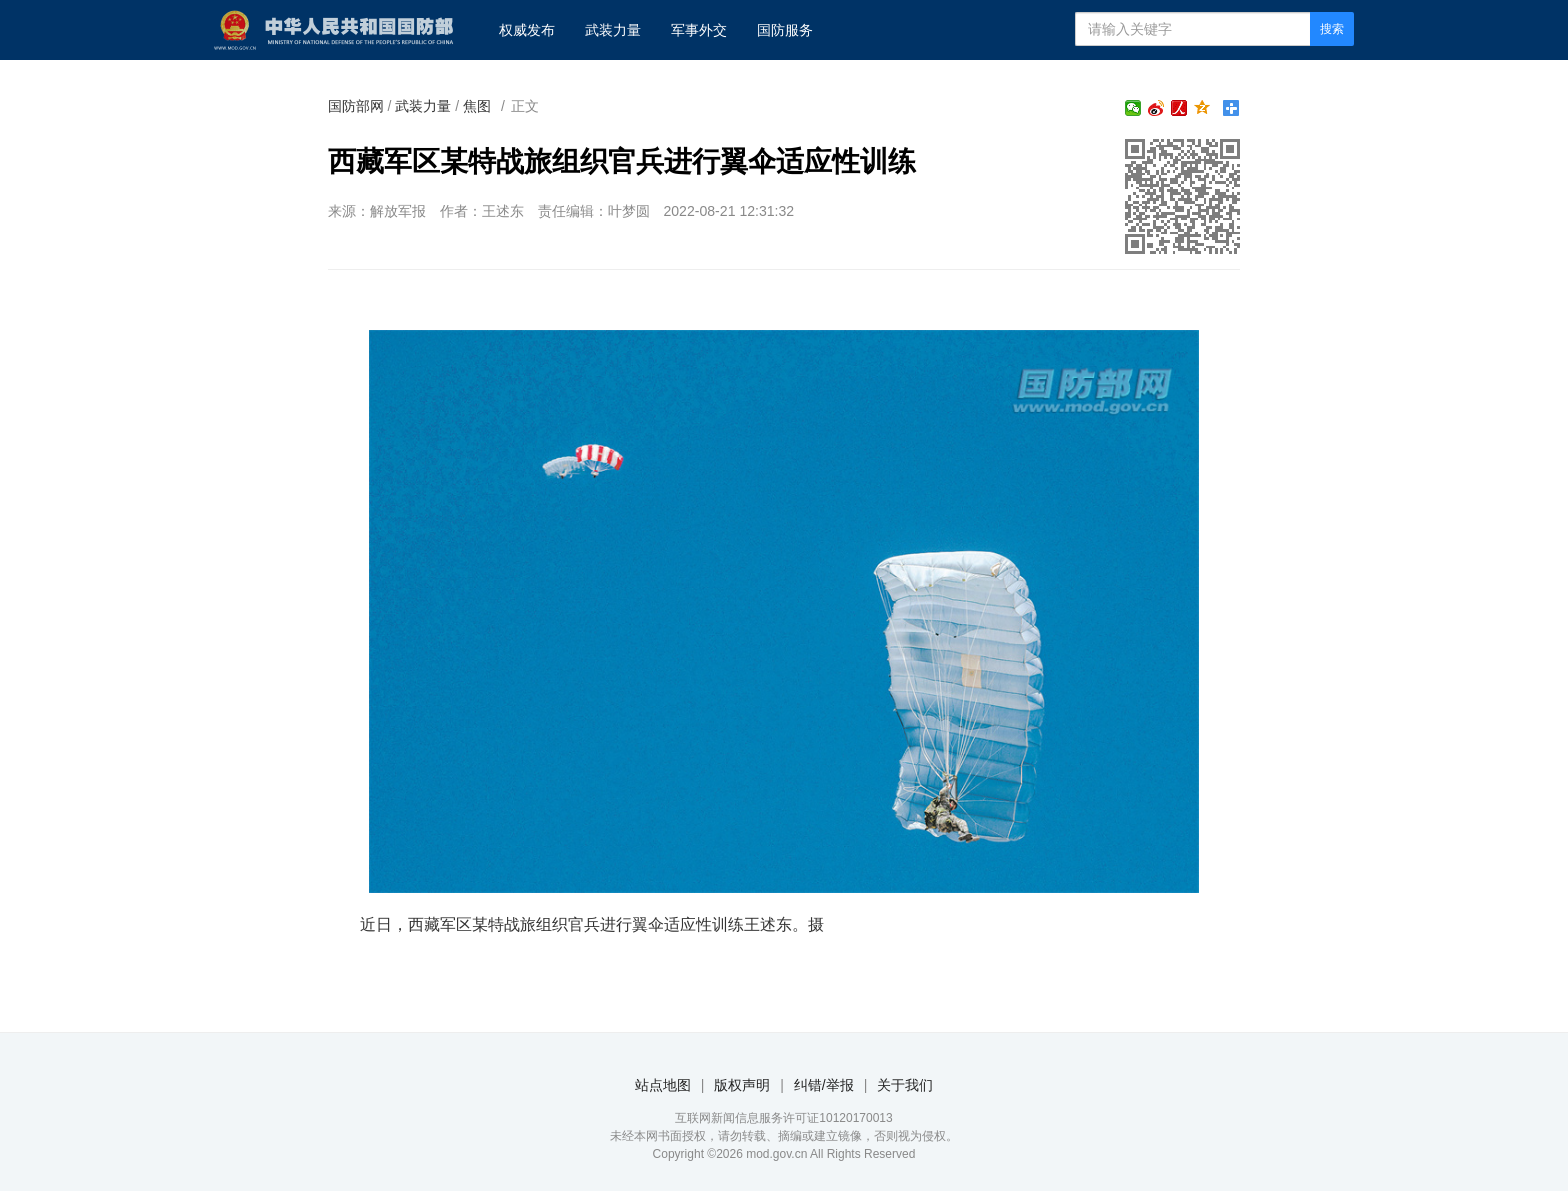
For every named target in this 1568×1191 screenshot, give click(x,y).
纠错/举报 (824, 1085)
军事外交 (699, 30)
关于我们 (905, 1085)
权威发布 (527, 30)
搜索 (1332, 29)
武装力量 (613, 30)
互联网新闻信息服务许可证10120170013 (783, 1118)
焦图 (477, 106)
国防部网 (356, 106)
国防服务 (785, 30)
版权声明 (742, 1085)
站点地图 (663, 1085)
